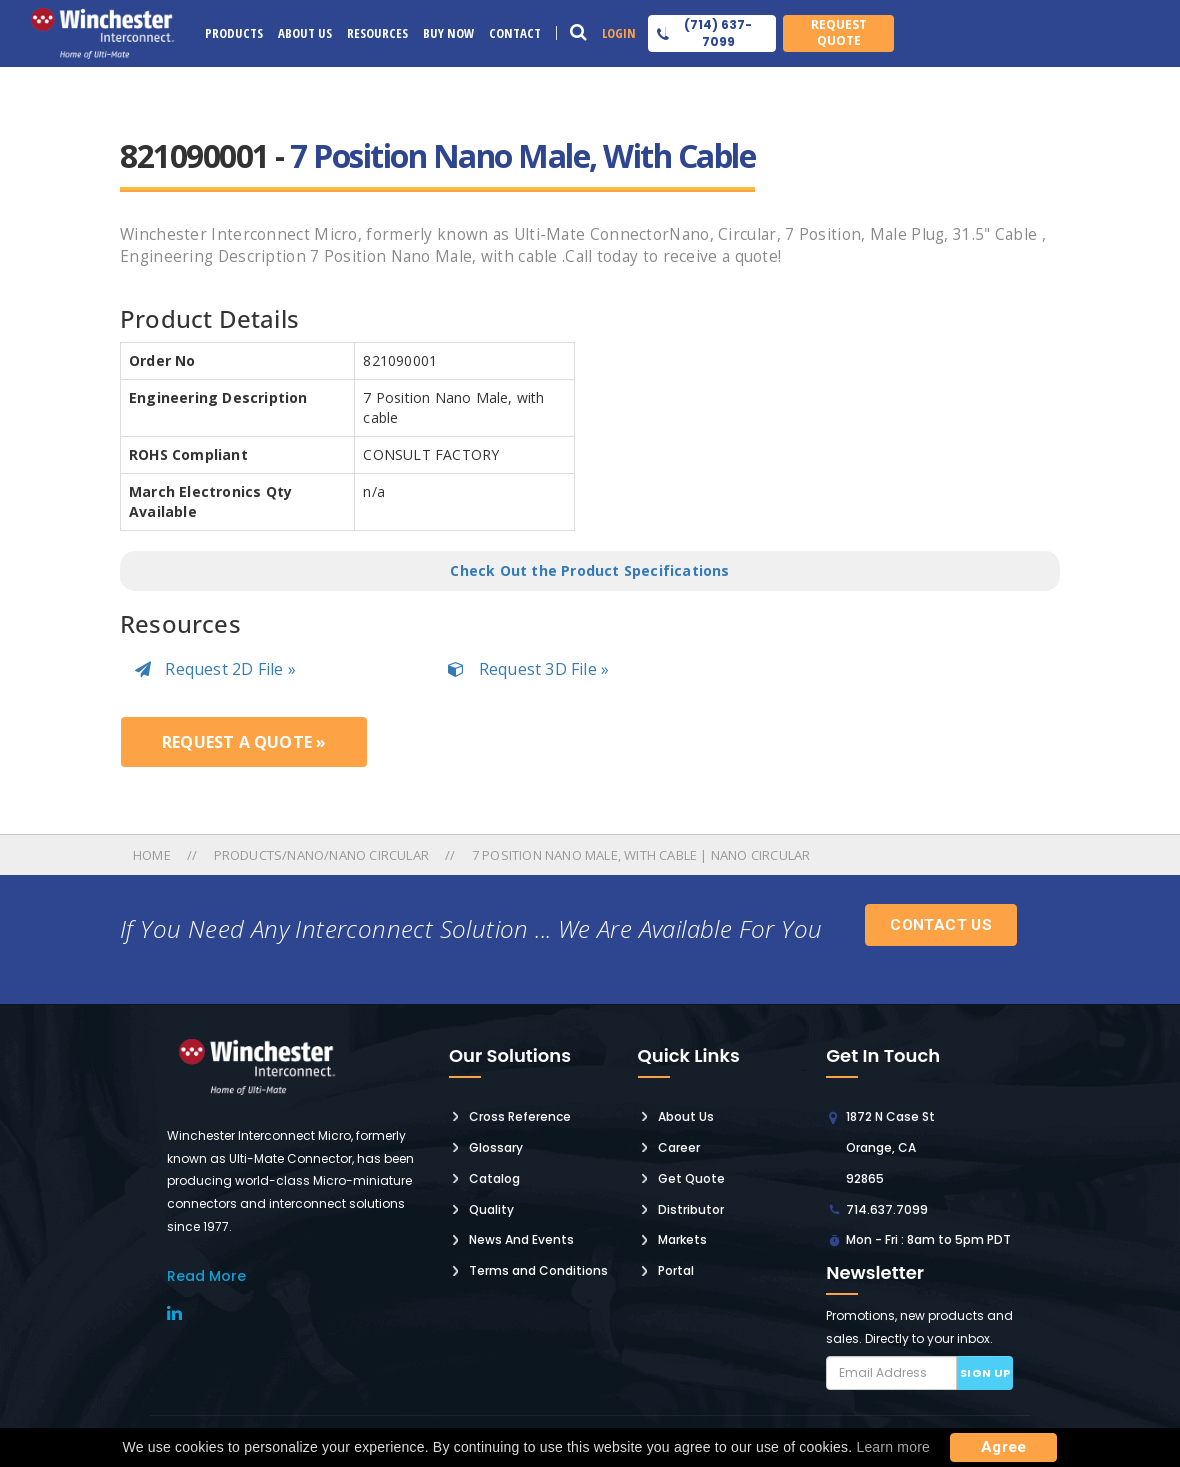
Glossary (496, 1147)
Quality (491, 1209)
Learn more (893, 1447)
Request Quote (839, 32)
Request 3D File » (528, 669)
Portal (676, 1270)
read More (206, 1276)
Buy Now (448, 33)
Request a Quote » (244, 742)
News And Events (521, 1239)
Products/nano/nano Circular (321, 855)
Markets (682, 1239)
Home (153, 855)
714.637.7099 (887, 1209)
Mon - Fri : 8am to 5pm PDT (928, 1239)
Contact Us (941, 925)
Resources (377, 33)
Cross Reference (520, 1116)
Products (234, 33)
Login (619, 33)
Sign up (985, 1373)
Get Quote (691, 1178)
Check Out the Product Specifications (589, 570)
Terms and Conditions (538, 1270)
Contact (515, 33)
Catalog (494, 1178)
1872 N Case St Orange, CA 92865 (890, 1147)
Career (679, 1147)
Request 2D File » (215, 669)
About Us (305, 33)
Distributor (691, 1209)
